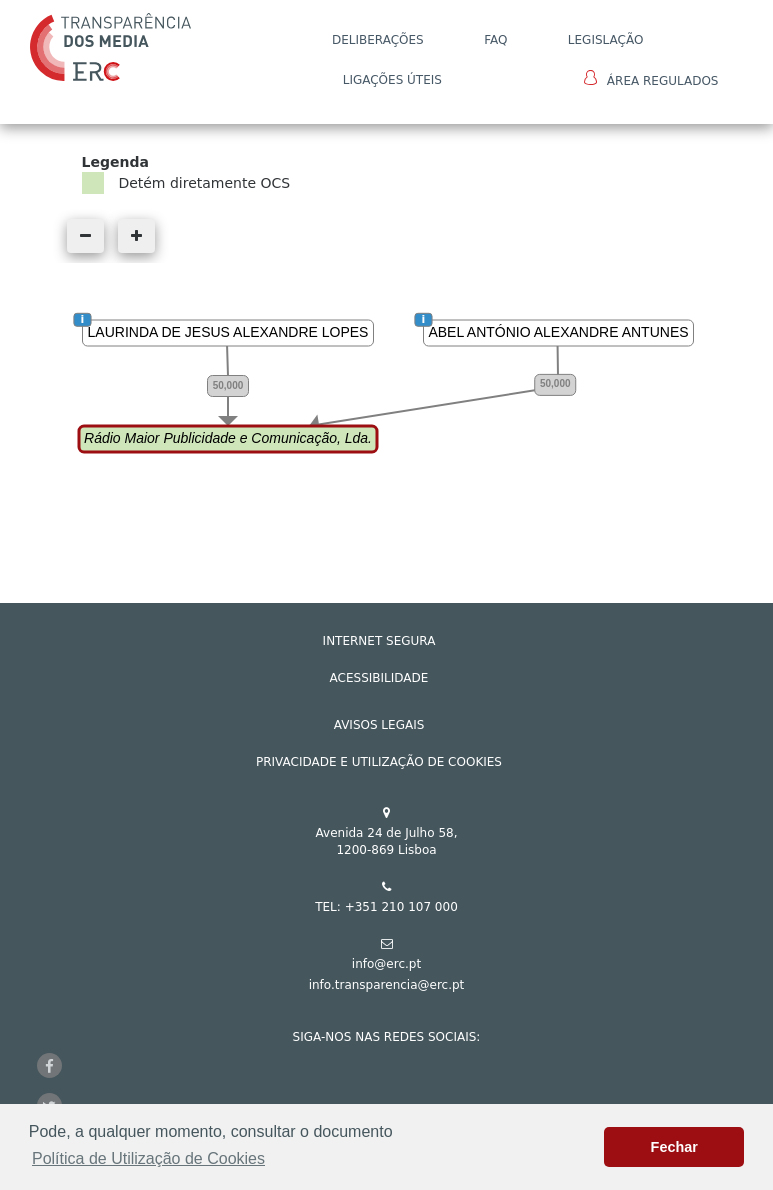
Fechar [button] (674, 1147)
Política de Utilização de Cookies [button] (148, 1158)
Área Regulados (651, 79)
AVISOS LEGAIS (379, 725)
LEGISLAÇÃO (606, 40)
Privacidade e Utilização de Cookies (379, 762)
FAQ (495, 40)
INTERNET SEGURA (379, 641)
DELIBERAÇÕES (378, 40)
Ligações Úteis (392, 80)
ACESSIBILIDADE (379, 678)
